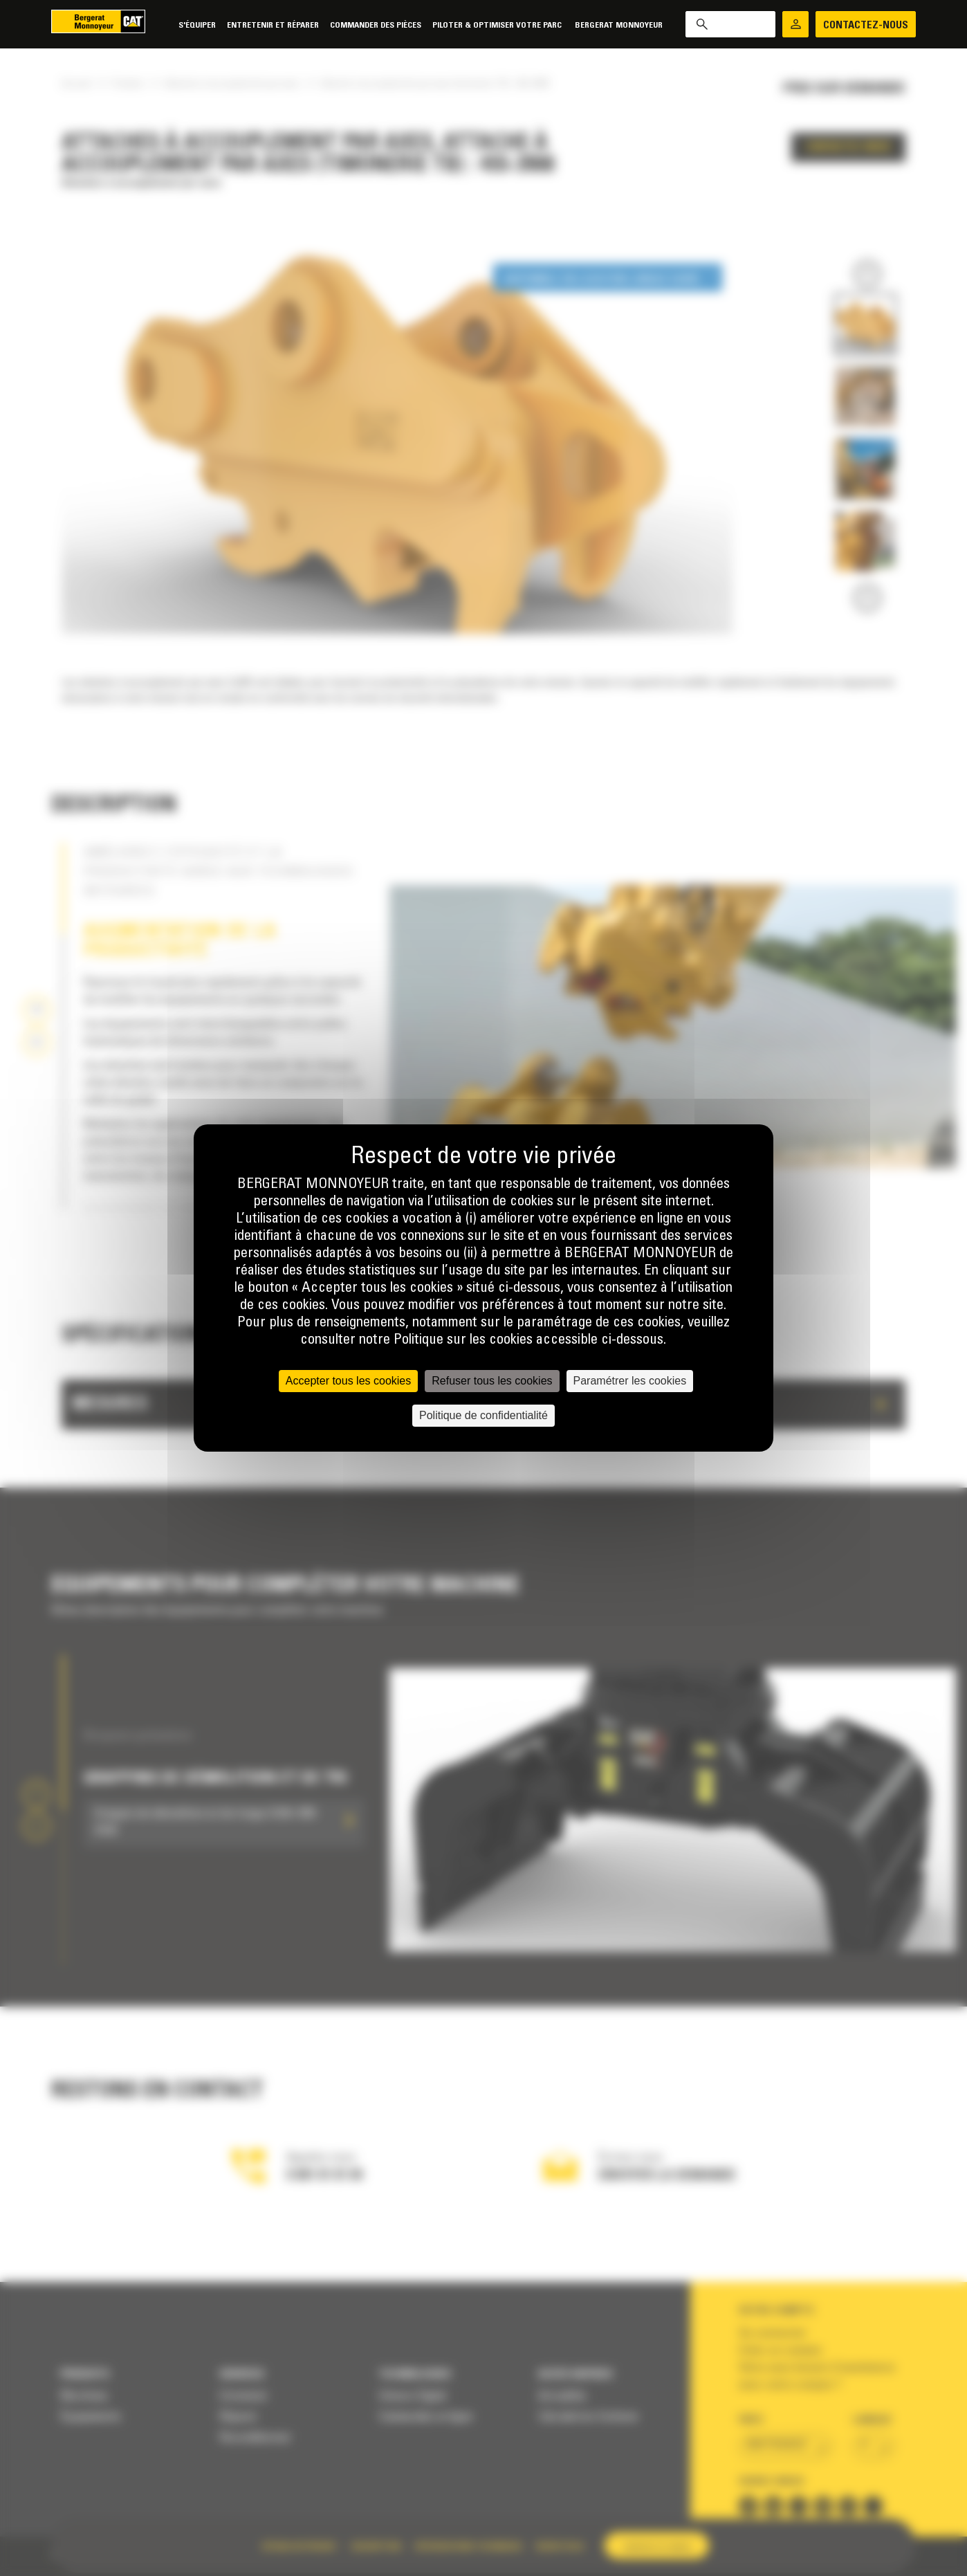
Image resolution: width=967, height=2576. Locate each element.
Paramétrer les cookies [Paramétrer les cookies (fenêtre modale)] (630, 1381)
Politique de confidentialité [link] (483, 1415)
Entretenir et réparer (273, 25)
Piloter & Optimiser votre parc (498, 25)
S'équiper (197, 25)
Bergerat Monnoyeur (619, 25)
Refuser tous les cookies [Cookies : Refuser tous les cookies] (492, 1381)
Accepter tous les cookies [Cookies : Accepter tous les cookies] (348, 1381)
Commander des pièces (375, 25)
